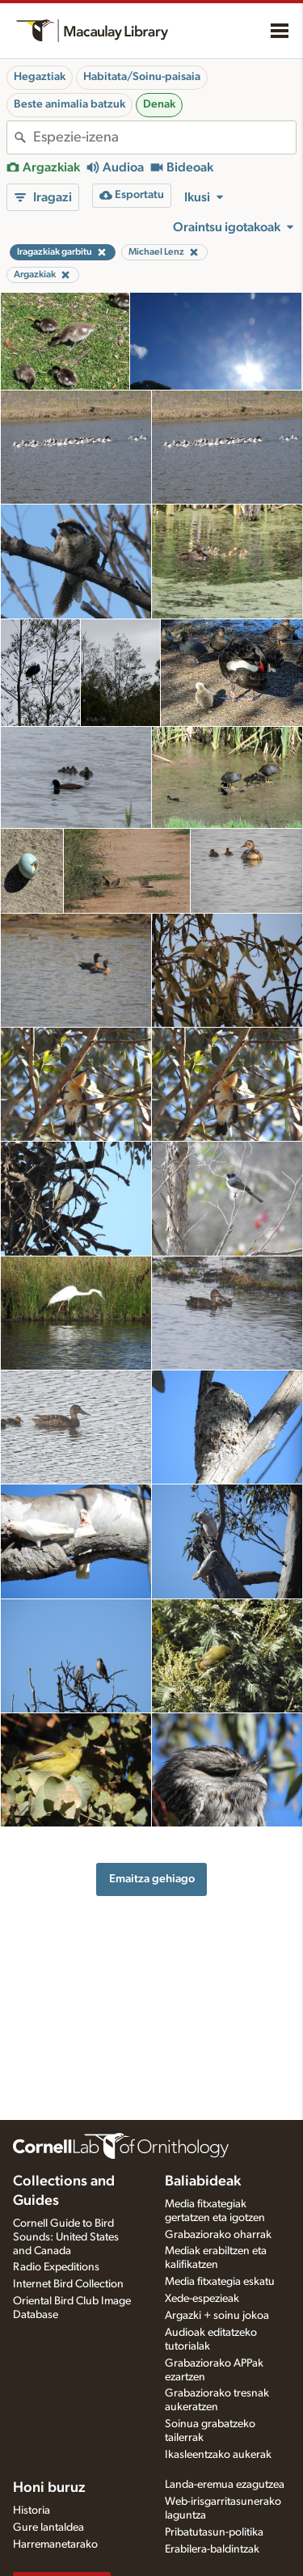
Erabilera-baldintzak (212, 2549)
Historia (31, 2510)
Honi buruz (49, 2488)
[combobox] (164, 137)
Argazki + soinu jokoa (217, 2315)
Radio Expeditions (56, 2267)
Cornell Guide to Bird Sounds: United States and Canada (66, 2237)
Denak (159, 104)
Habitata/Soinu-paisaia (141, 76)
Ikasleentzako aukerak (218, 2454)
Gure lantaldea (48, 2527)
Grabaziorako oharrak (218, 2234)
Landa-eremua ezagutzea (224, 2484)
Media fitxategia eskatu (220, 2281)
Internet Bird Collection (68, 2284)
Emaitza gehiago (152, 1879)
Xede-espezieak (202, 2298)
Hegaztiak (39, 76)
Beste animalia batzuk (69, 104)
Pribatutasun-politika (214, 2532)
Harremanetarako (55, 2544)
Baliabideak (203, 2181)
